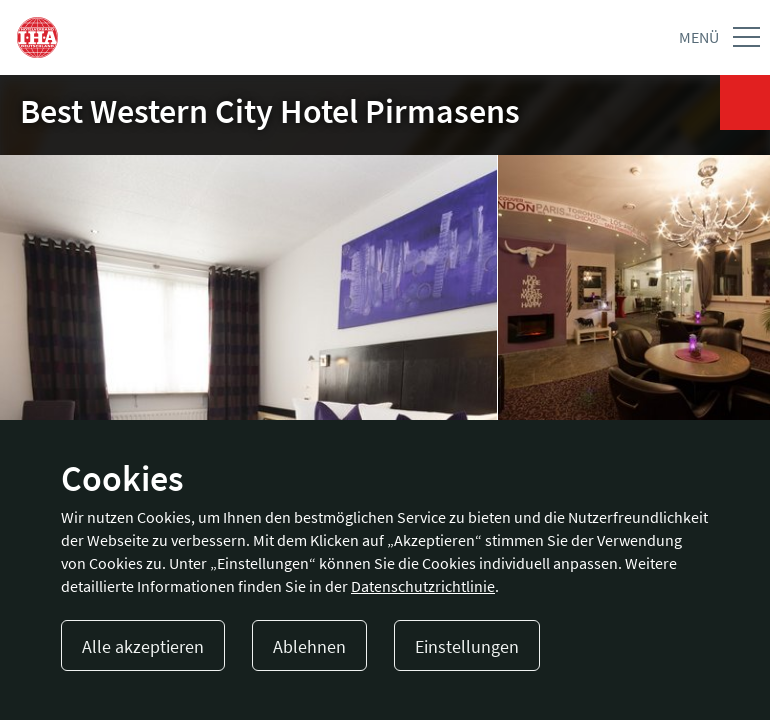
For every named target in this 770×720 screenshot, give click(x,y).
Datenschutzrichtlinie (423, 586)
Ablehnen (309, 646)
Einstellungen (467, 646)
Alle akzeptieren (143, 646)
